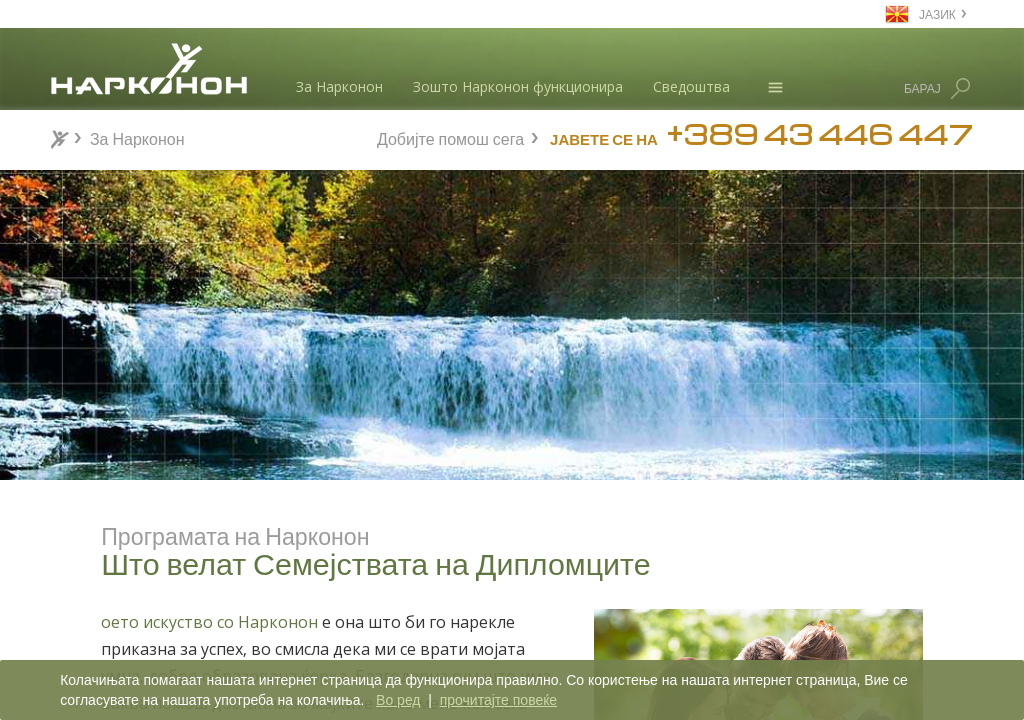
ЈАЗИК (937, 13)
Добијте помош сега (450, 136)
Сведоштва (691, 86)
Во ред (398, 700)
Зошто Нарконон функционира (518, 86)
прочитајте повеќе (498, 700)
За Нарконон (339, 86)
